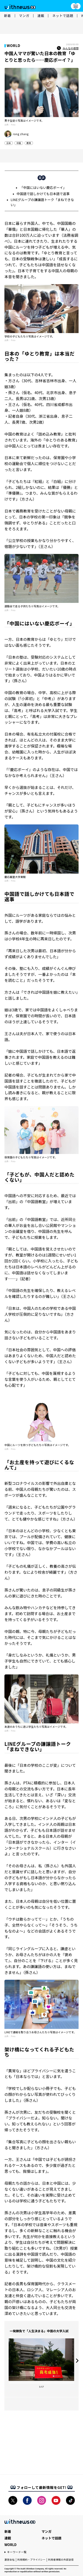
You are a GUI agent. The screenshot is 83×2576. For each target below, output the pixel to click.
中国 (18, 143)
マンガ (24, 15)
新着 (7, 15)
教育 (29, 143)
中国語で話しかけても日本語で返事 (43, 193)
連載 (40, 15)
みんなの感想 (68, 48)
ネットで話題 (62, 15)
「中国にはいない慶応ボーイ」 (43, 187)
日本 (8, 143)
